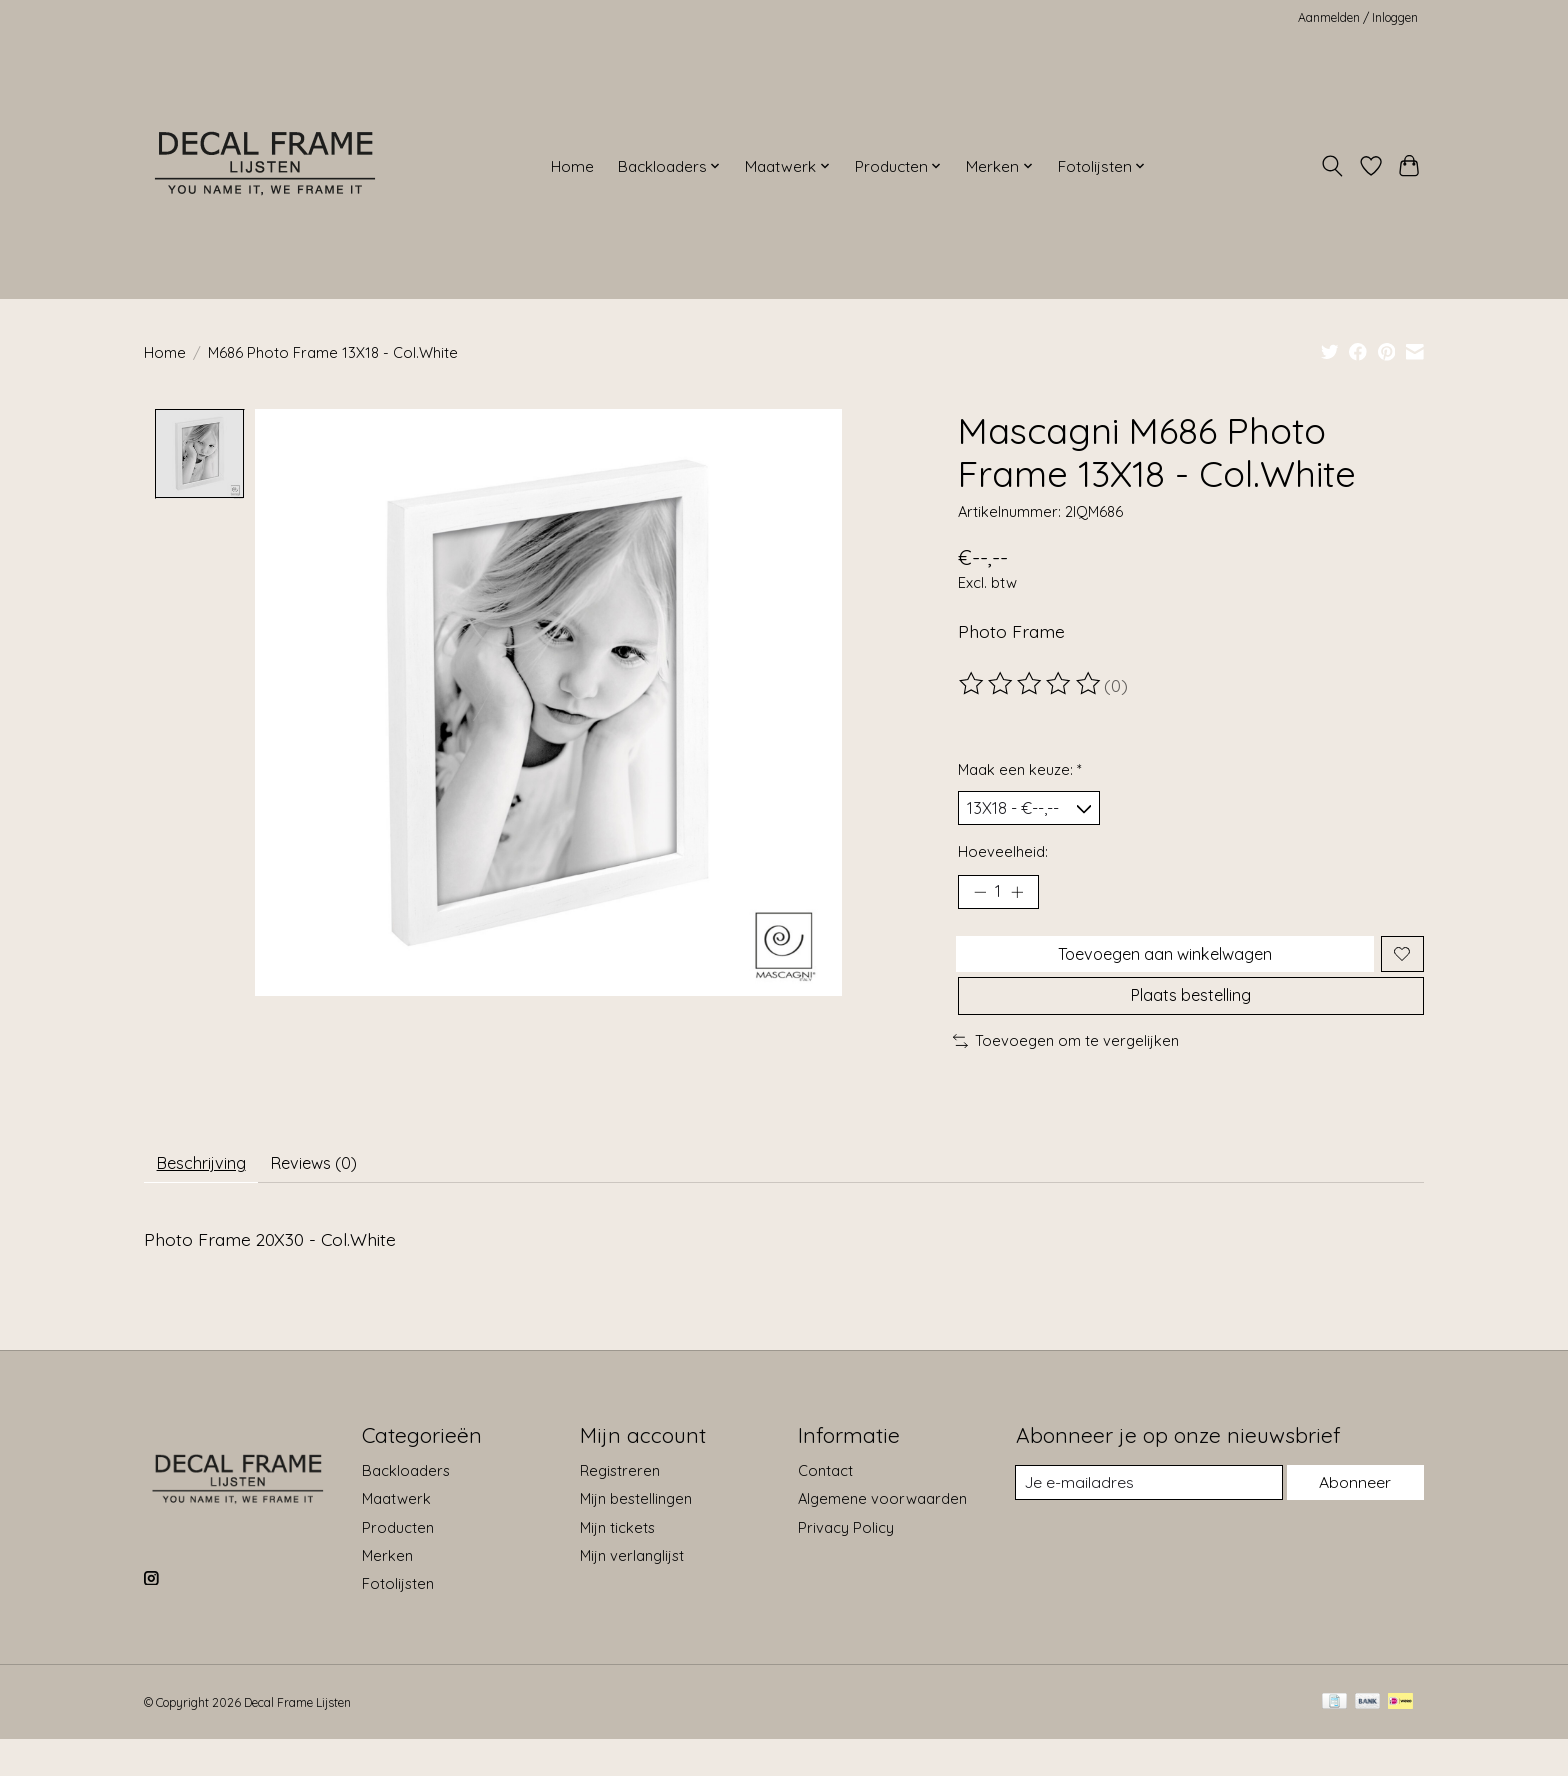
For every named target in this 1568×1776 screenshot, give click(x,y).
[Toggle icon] (1332, 166)
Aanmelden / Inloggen (1358, 17)
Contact (825, 1506)
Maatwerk (396, 1535)
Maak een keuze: (1020, 769)
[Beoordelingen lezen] (1031, 684)
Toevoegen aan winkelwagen (1161, 968)
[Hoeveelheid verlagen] (980, 900)
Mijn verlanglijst (632, 1591)
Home (572, 166)
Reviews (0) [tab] (338, 1196)
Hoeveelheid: (1003, 857)
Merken (387, 1591)
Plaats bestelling (1190, 1021)
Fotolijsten (398, 1619)
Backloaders (406, 1506)
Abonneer (1353, 1518)
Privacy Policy (846, 1563)
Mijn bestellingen (636, 1535)
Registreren (620, 1506)
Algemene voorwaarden (882, 1535)
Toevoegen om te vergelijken (1066, 1069)
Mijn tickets (617, 1563)
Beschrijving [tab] (209, 1196)
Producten (398, 1563)
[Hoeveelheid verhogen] (1024, 900)
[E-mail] (1147, 1519)
